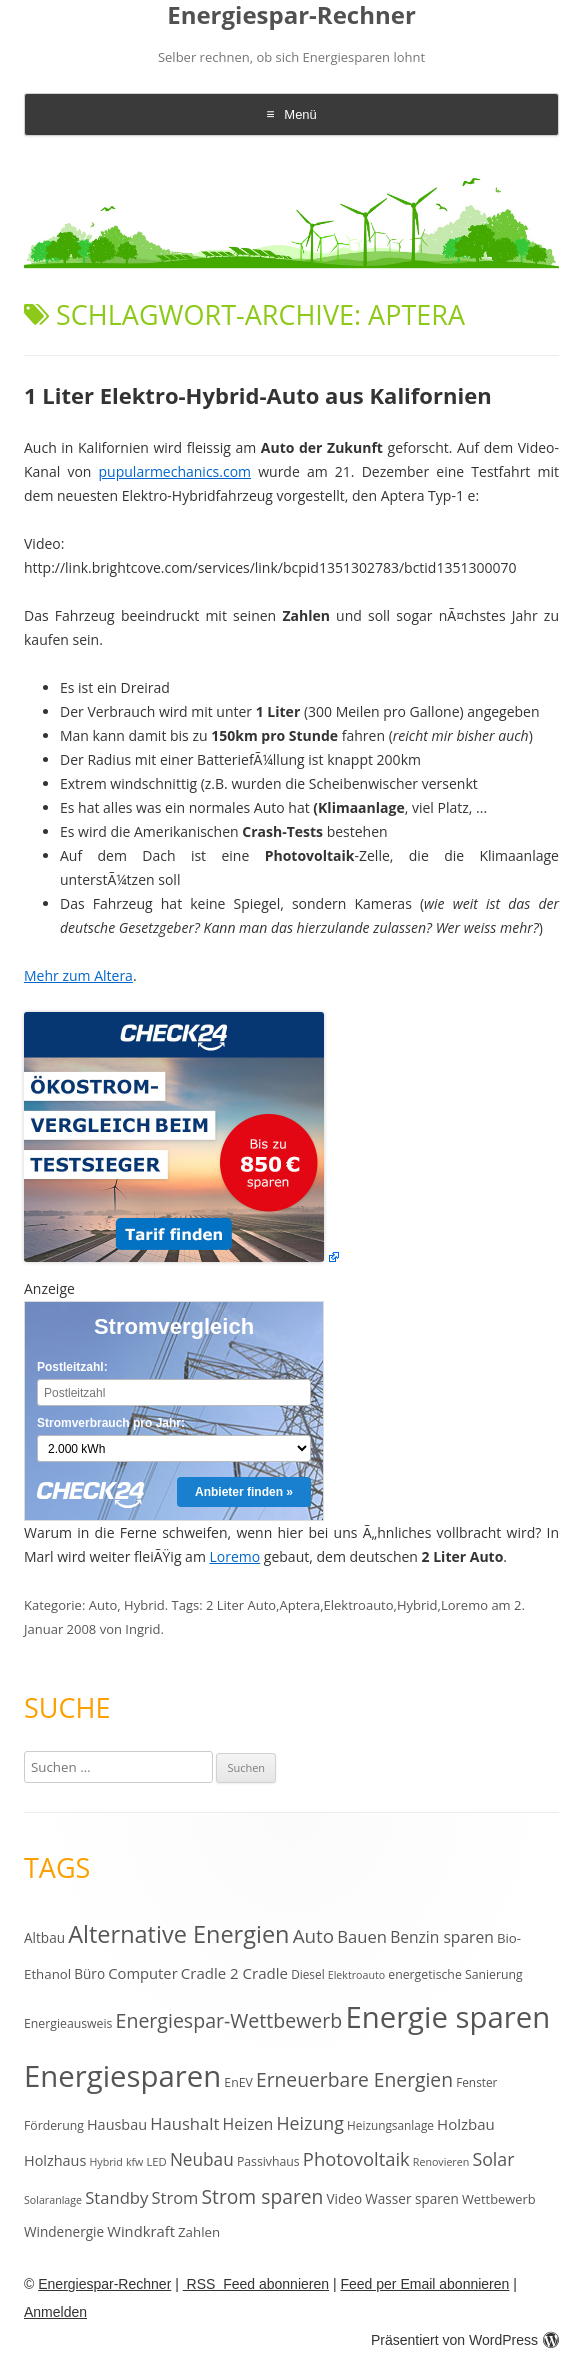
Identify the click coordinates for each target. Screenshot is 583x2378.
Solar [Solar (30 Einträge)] (493, 2159)
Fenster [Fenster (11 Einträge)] (476, 2082)
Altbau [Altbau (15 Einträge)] (44, 1937)
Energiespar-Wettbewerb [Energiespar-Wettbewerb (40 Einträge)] (229, 2020)
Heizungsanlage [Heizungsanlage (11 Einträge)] (390, 2125)
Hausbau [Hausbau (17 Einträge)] (117, 2124)
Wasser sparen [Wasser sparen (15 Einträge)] (412, 2198)
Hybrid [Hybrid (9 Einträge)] (105, 2162)
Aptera (299, 1605)
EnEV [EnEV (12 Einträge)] (238, 2082)
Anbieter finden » (244, 1492)
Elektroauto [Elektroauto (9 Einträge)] (356, 1975)
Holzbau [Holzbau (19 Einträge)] (466, 2124)
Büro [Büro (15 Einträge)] (89, 1973)
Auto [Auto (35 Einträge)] (314, 1936)
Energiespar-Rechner (291, 15)
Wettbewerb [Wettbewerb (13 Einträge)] (499, 2199)
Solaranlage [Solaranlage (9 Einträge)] (53, 2200)
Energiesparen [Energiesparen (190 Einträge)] (122, 2076)
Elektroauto (359, 1605)
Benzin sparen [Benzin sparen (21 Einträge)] (442, 1937)
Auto (103, 1605)
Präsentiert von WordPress (465, 2340)
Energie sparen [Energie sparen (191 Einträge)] (447, 2017)
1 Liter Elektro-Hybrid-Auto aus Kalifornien (258, 395)
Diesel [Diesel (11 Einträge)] (307, 1974)
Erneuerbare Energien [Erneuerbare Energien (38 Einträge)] (354, 2079)
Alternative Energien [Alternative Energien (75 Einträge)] (178, 1934)
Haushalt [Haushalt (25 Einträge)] (184, 2123)
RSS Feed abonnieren (256, 2284)
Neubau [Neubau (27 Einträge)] (202, 2159)
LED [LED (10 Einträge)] (156, 2161)
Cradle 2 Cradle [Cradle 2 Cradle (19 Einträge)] (234, 1973)
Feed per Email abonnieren (424, 2284)
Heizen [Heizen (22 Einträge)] (248, 2124)
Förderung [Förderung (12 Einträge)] (54, 2125)
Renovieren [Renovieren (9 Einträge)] (441, 2162)
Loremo (235, 1556)
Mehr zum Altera (78, 975)
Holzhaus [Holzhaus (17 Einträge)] (55, 2160)
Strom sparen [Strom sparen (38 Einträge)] (262, 2196)
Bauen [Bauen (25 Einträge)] (362, 1936)
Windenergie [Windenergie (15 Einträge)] (64, 2231)
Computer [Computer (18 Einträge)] (142, 1973)
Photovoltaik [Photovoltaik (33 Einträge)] (356, 2158)
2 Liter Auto (241, 1605)
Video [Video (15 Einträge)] (345, 2198)
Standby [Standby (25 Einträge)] (116, 2197)
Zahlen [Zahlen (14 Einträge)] (199, 2232)
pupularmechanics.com (175, 471)
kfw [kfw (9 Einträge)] (134, 2162)
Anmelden (55, 2312)
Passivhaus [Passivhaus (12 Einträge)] (268, 2161)
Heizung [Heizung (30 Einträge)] (309, 2123)
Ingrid (142, 1629)
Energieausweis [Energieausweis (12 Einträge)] (68, 2023)
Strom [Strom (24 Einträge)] (174, 2197)
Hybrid (144, 1605)
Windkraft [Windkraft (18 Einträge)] (141, 2231)
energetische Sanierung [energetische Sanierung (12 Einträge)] (455, 1974)
